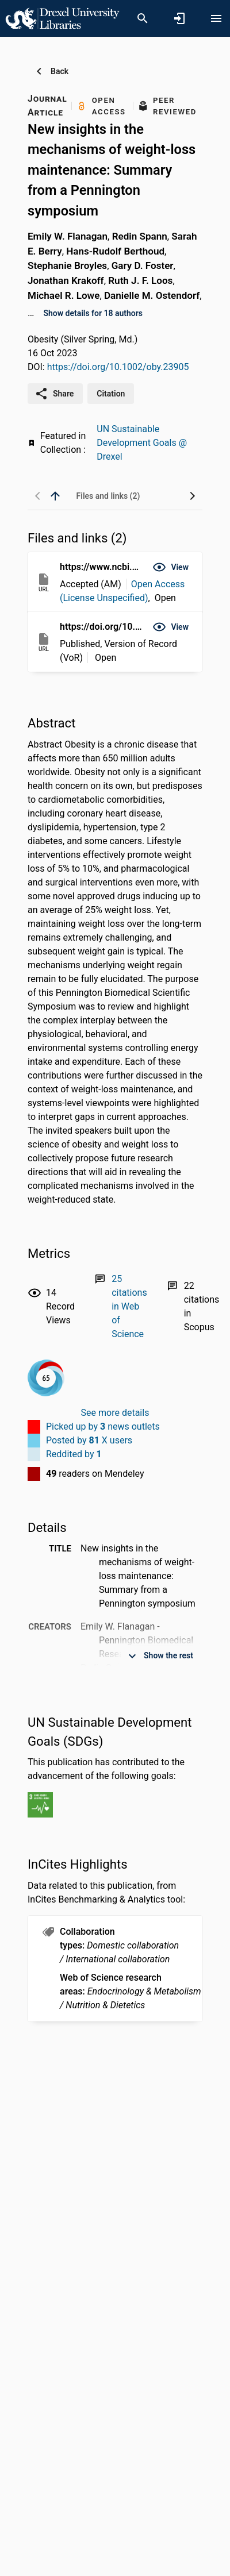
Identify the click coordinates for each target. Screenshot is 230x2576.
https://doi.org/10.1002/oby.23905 (118, 366)
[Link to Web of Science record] (129, 1306)
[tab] (108, 496)
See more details (115, 1412)
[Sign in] (179, 18)
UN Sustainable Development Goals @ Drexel (142, 442)
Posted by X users (89, 1440)
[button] (170, 567)
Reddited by (74, 1454)
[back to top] (55, 496)
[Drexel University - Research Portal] (62, 17)
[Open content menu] (216, 18)
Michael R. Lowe (63, 295)
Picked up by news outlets (103, 1426)
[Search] (142, 18)
